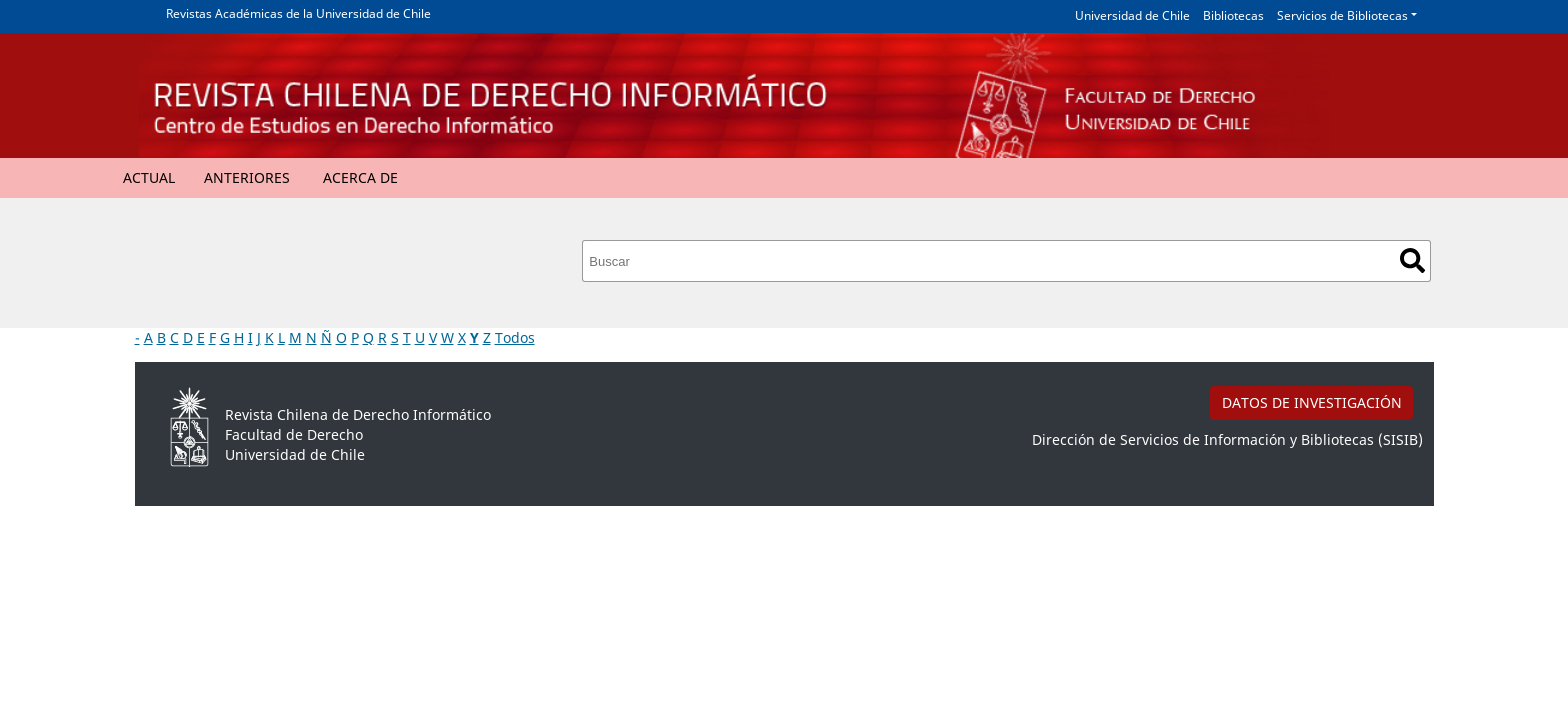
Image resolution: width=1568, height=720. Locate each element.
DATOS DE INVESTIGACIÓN (1312, 402)
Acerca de (360, 177)
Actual (149, 177)
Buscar (1412, 260)
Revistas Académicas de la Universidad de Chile (298, 13)
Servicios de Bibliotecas (1342, 15)
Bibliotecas (1233, 15)
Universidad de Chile (1132, 15)
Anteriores (247, 177)
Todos (515, 337)
